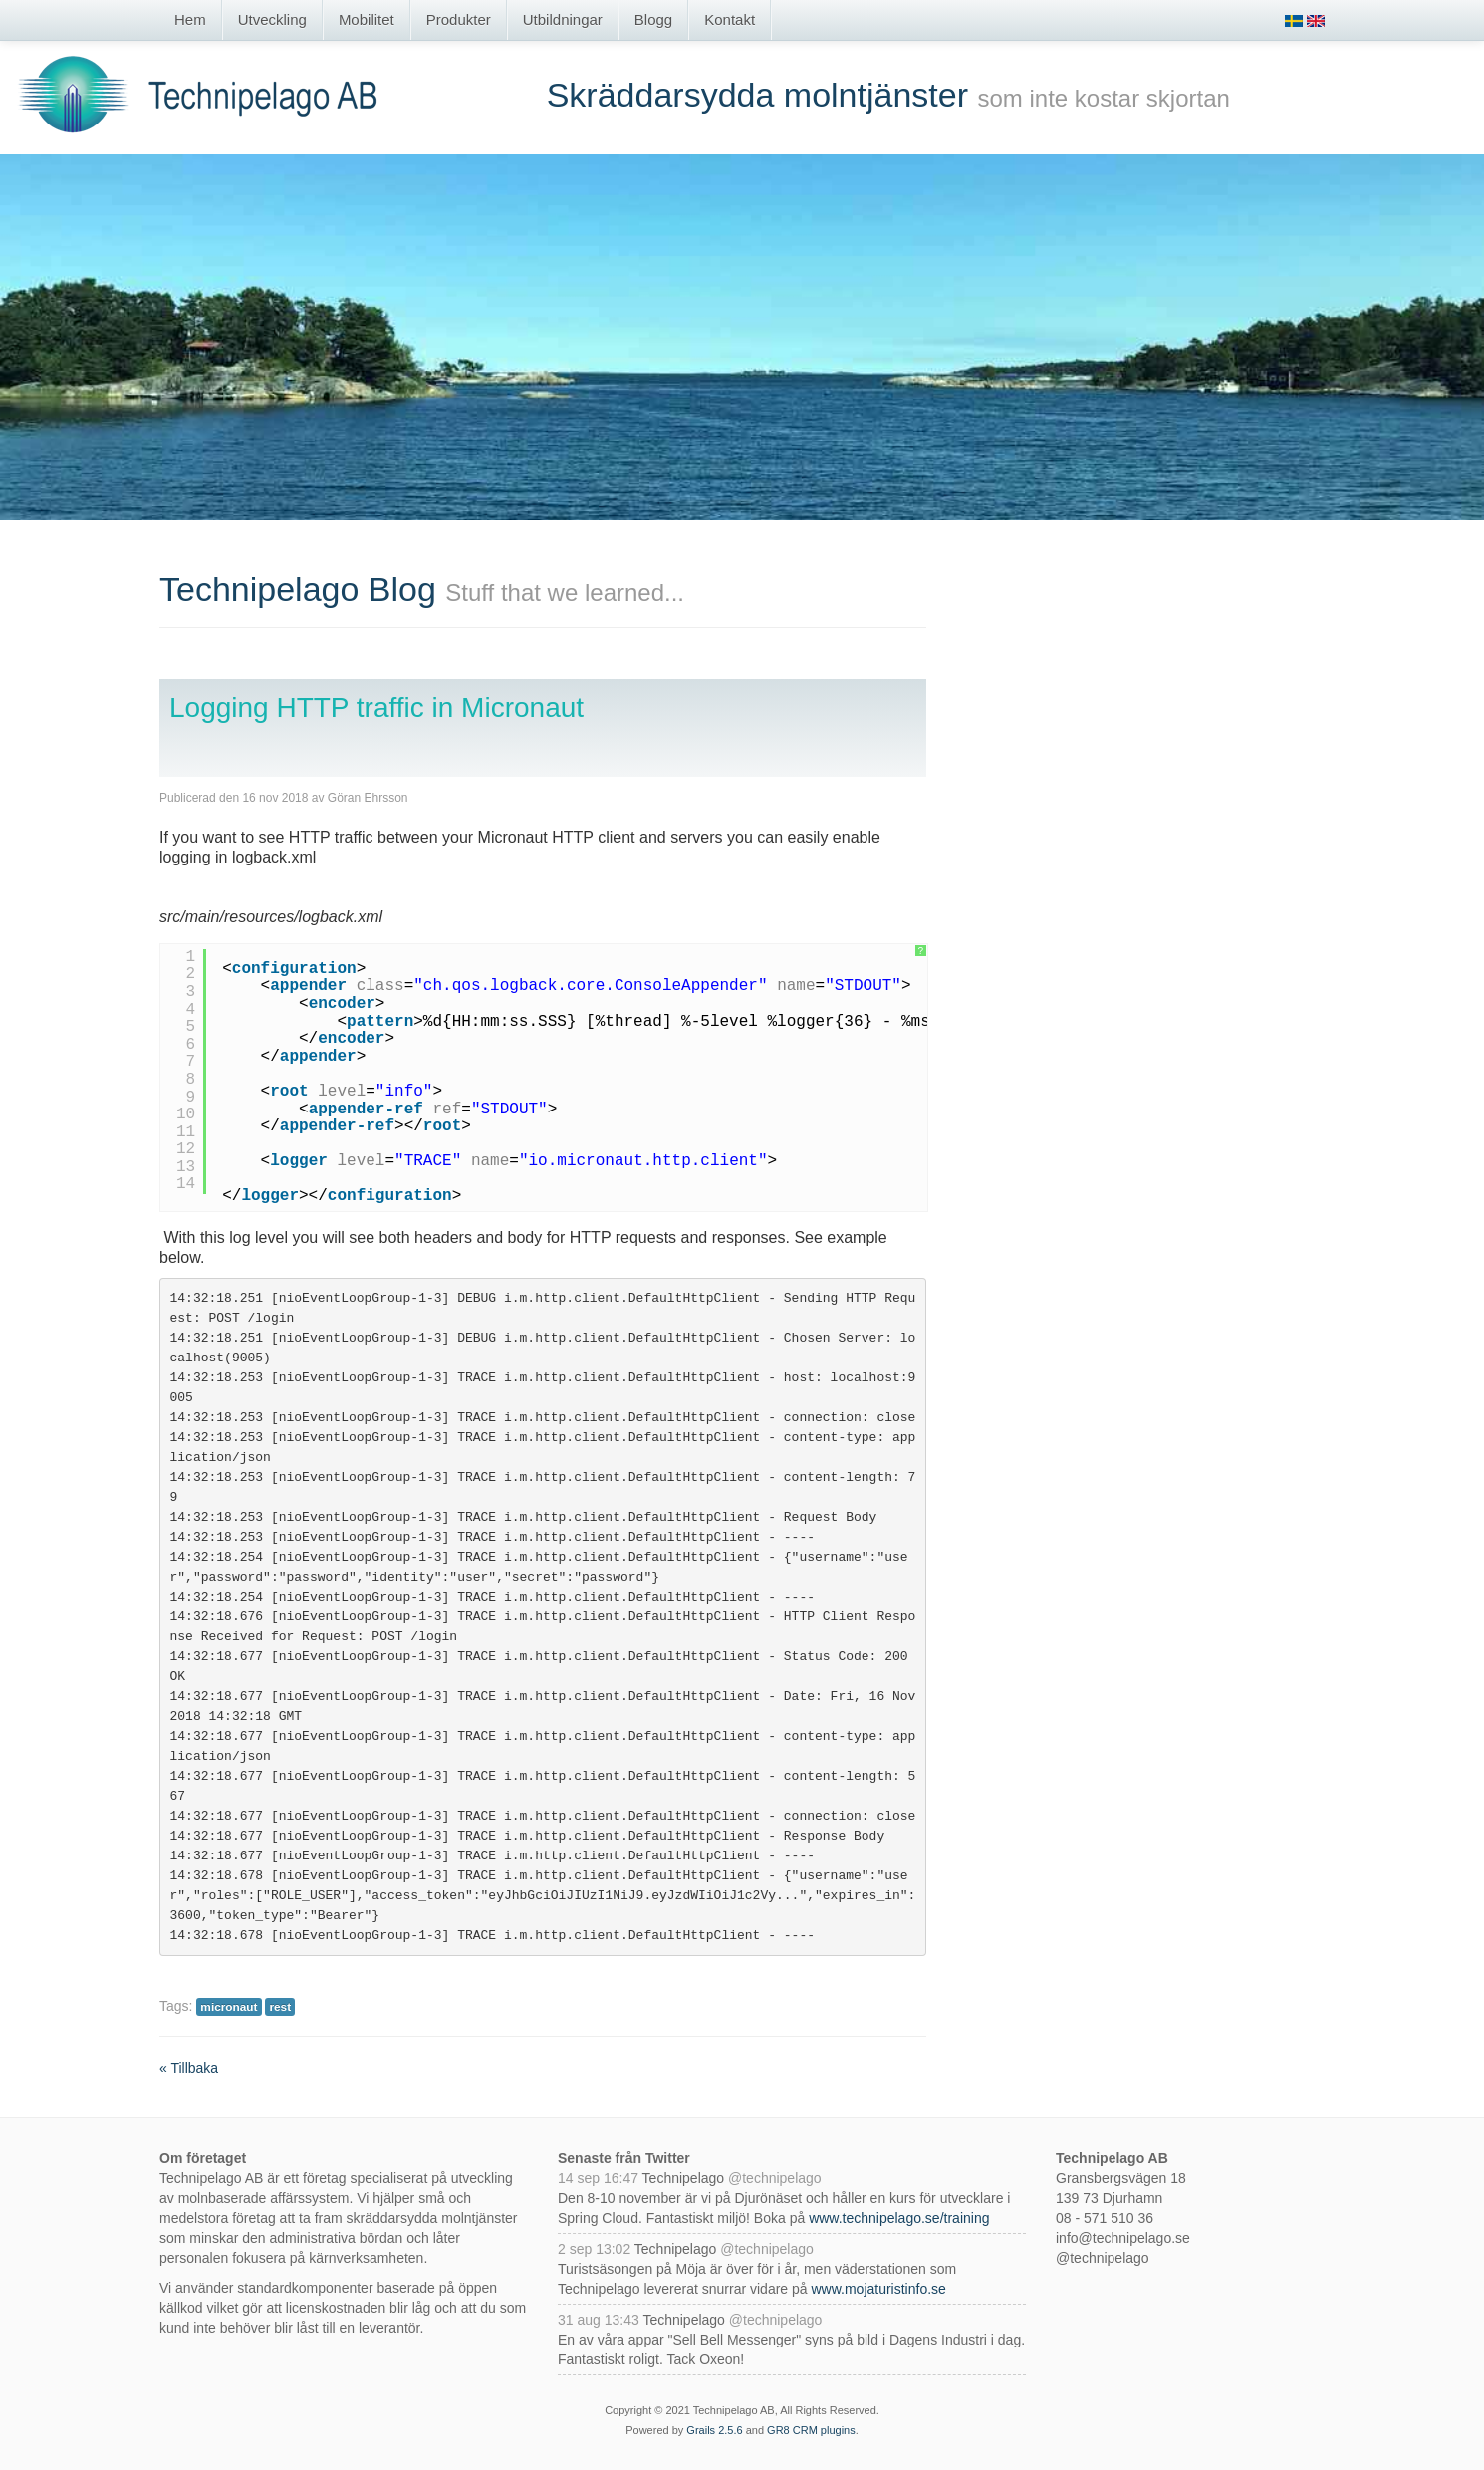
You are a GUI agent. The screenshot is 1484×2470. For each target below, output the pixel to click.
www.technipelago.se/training (899, 2218)
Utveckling (272, 19)
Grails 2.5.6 (714, 2430)
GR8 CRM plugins (811, 2430)
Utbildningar (563, 19)
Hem (190, 19)
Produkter (458, 19)
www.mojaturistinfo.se (878, 2289)
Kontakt (729, 19)
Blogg (653, 19)
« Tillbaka (188, 2068)
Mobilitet (366, 19)
